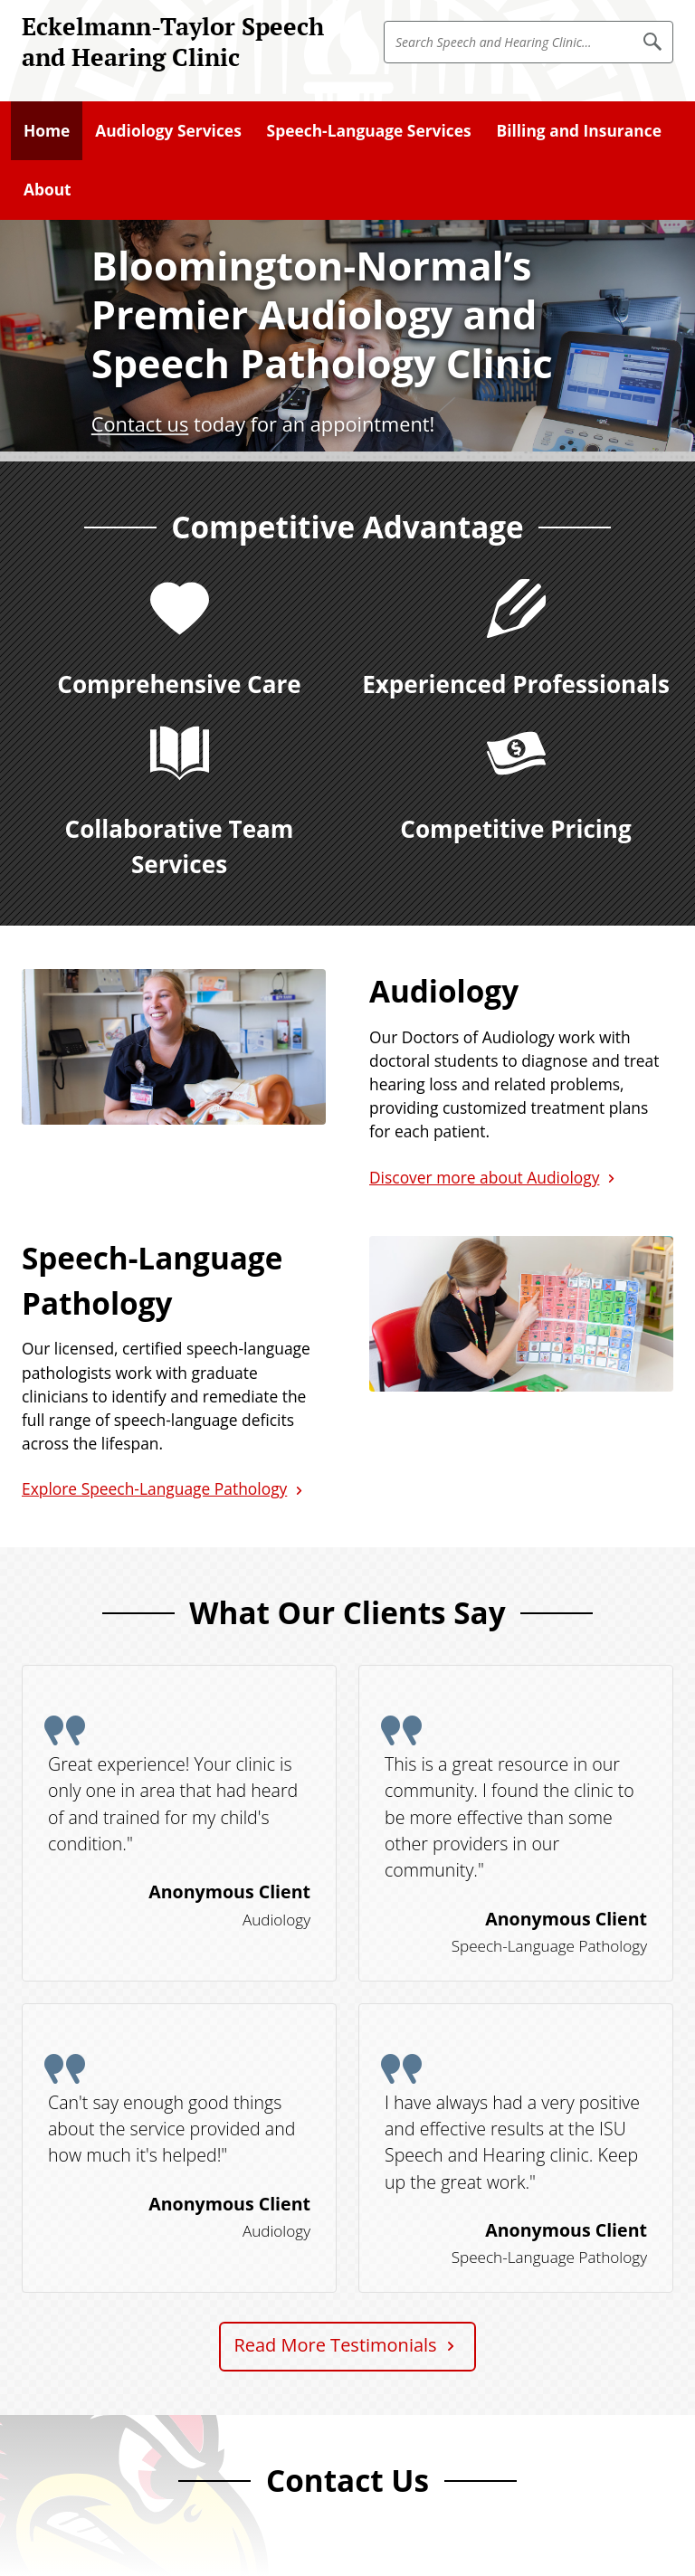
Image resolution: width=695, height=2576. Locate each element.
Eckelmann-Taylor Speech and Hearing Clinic (173, 41)
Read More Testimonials (334, 2345)
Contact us (140, 424)
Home (47, 130)
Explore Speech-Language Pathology (154, 1488)
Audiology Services (168, 130)
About (47, 189)
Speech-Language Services (369, 130)
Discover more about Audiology (484, 1177)
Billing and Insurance (578, 130)
